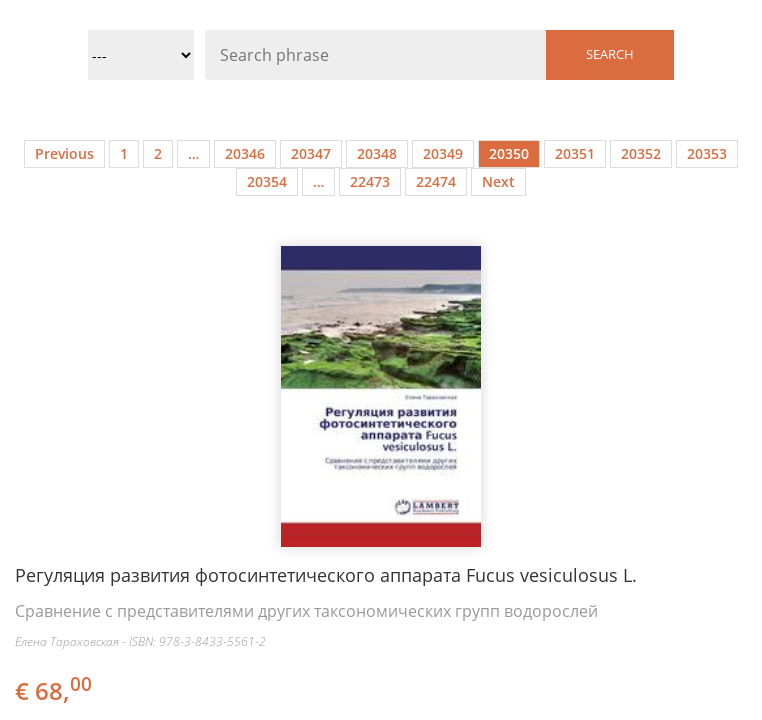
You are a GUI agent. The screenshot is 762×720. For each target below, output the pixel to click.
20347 (311, 153)
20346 (245, 153)
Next (498, 181)
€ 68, (55, 690)
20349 (443, 153)
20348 (377, 153)
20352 (641, 153)
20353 (707, 153)
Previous (64, 153)
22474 (436, 181)
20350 (509, 153)
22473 (370, 181)
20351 (575, 153)
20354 (267, 181)
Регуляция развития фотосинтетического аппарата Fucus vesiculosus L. (326, 575)
